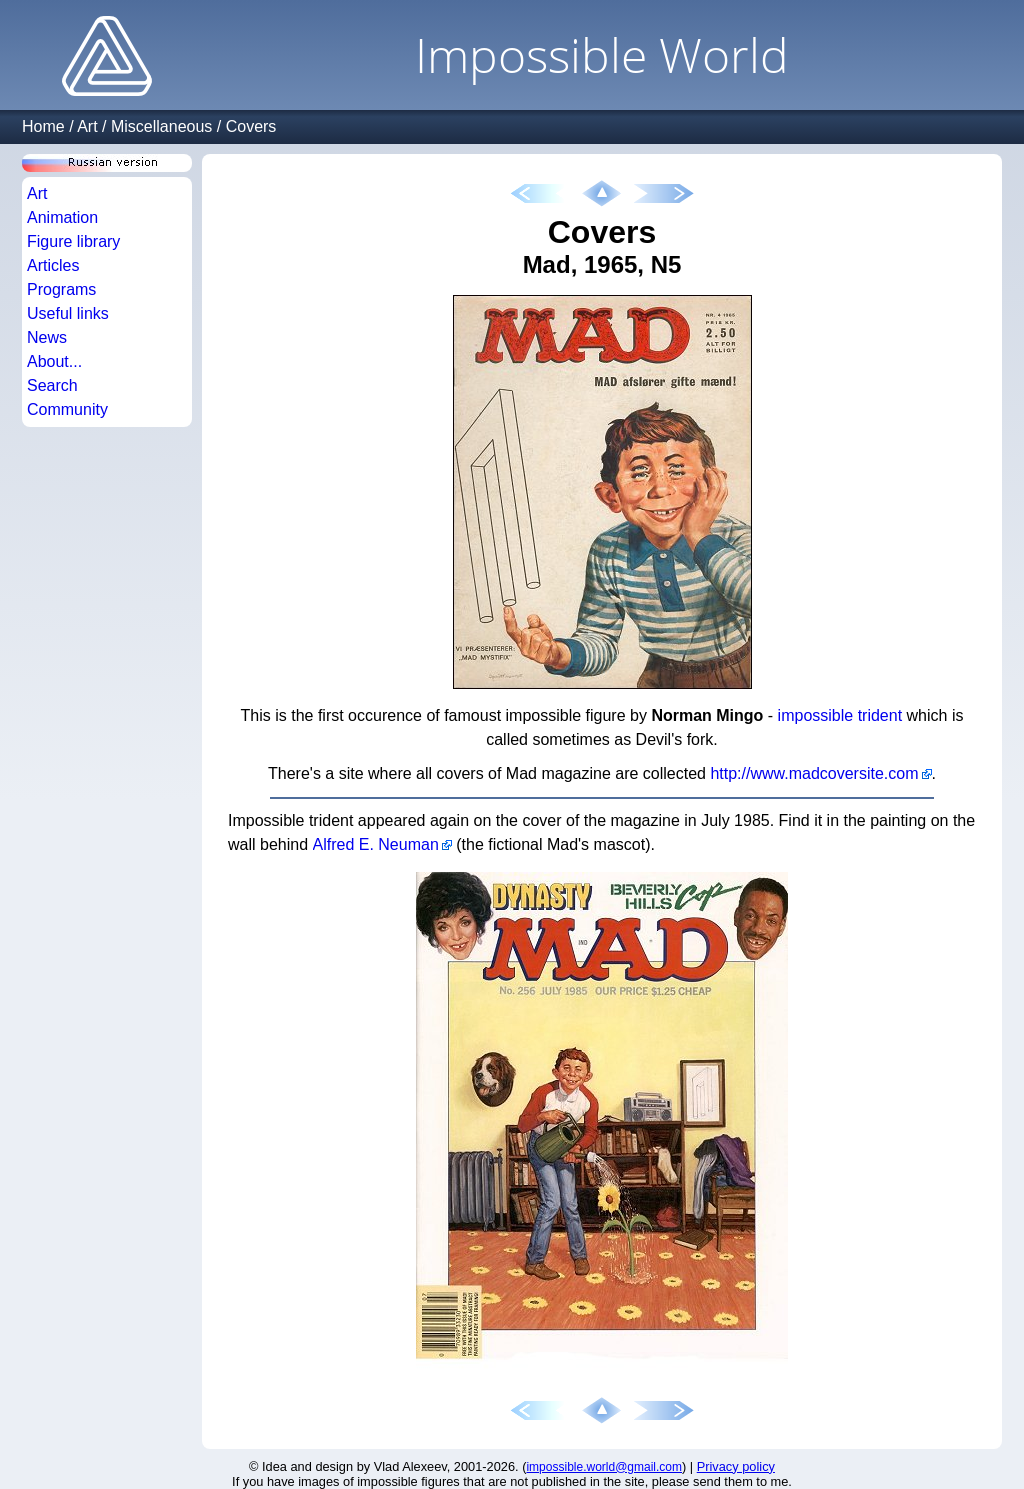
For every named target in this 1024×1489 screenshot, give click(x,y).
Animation (62, 217)
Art (87, 126)
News (47, 337)
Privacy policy (736, 1466)
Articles (53, 265)
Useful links (68, 313)
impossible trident (840, 715)
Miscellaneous (161, 126)
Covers (251, 126)
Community (67, 409)
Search (52, 385)
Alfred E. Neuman (375, 844)
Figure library (73, 241)
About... (54, 361)
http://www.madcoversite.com (814, 773)
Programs (61, 289)
